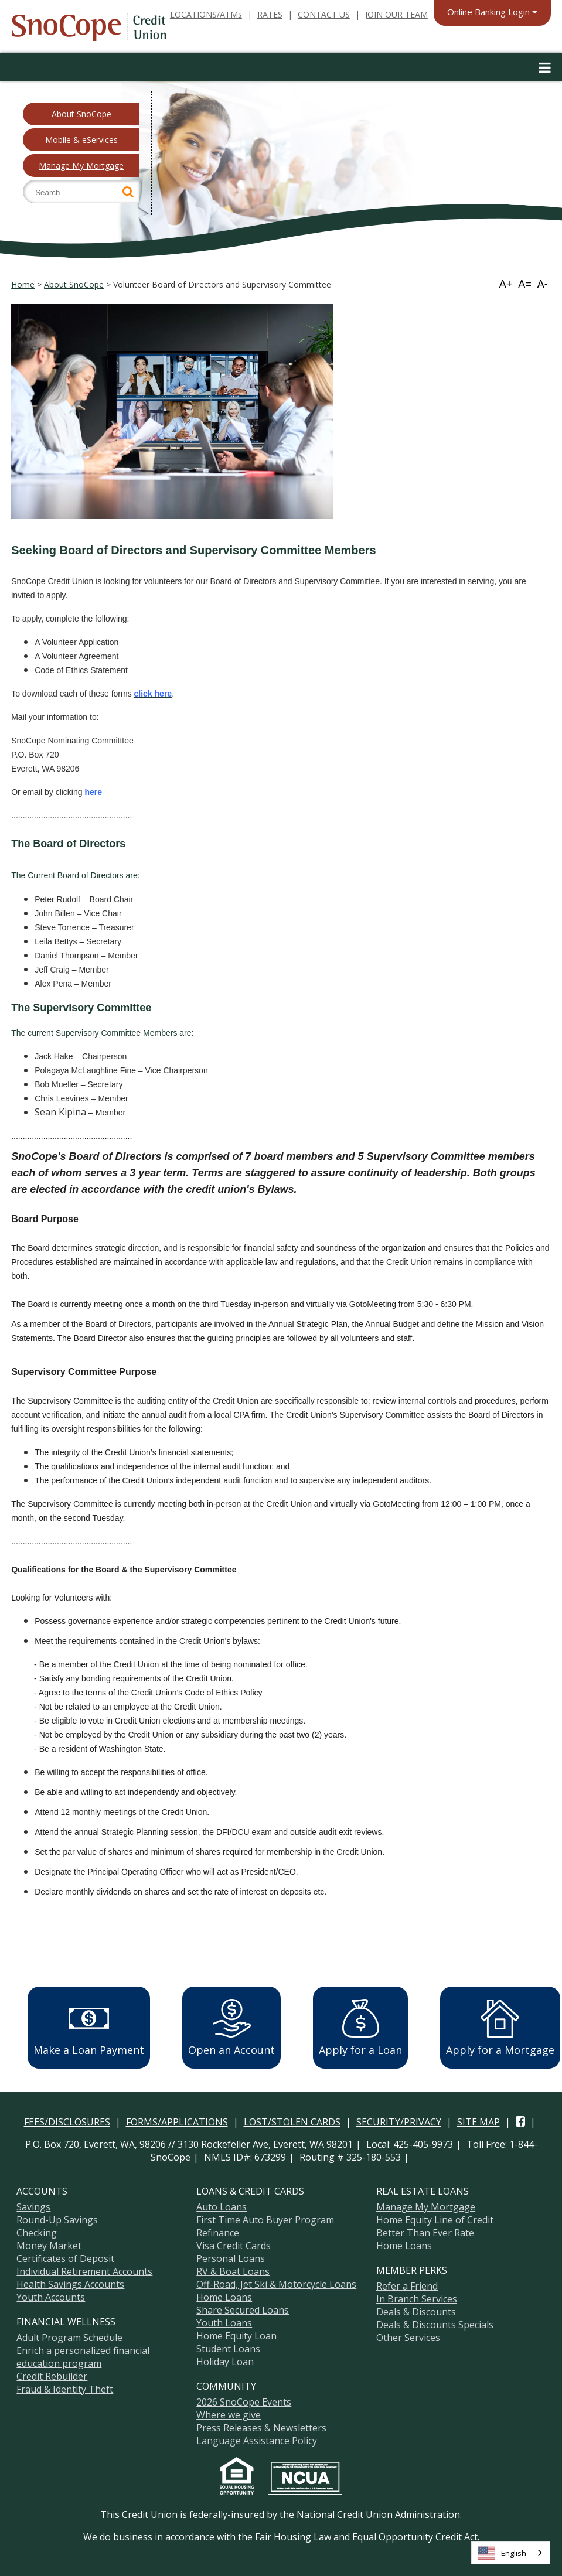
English (502, 2553)
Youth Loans (224, 2322)
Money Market (48, 2245)
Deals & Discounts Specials (434, 2324)
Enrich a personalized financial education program (82, 2357)
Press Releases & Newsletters (261, 2427)
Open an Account (231, 2027)
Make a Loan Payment (88, 2027)
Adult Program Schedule (69, 2337)
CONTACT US (324, 14)
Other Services (408, 2337)
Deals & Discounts (416, 2311)
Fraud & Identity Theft (64, 2389)
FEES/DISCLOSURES (67, 2122)
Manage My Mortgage (81, 165)
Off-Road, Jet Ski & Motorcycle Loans (276, 2284)
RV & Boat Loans (233, 2271)
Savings (33, 2206)
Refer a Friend (407, 2286)
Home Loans (224, 2297)
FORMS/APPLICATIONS (177, 2122)
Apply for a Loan (360, 2027)
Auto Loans (221, 2206)
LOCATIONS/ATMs (206, 14)
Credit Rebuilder (51, 2376)
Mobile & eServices (81, 139)
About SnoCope (81, 114)
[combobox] (510, 2552)
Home (23, 284)
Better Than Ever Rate (425, 2232)
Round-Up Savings (57, 2219)
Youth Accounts (50, 2297)
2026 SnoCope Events (243, 2402)
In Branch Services (416, 2298)
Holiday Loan (225, 2361)
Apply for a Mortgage (500, 2027)
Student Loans (228, 2348)
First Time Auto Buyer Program (265, 2219)
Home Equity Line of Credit (434, 2219)
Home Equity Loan (236, 2335)
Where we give (228, 2414)
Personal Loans (230, 2258)
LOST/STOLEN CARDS (292, 2122)
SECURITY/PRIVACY (398, 2122)
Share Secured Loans (242, 2310)
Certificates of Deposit (65, 2258)
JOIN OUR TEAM (396, 14)
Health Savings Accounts (70, 2284)
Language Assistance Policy (256, 2440)
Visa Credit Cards (233, 2245)
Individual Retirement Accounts (84, 2271)
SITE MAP (478, 2122)
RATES (269, 14)
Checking (36, 2232)
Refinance (217, 2232)
